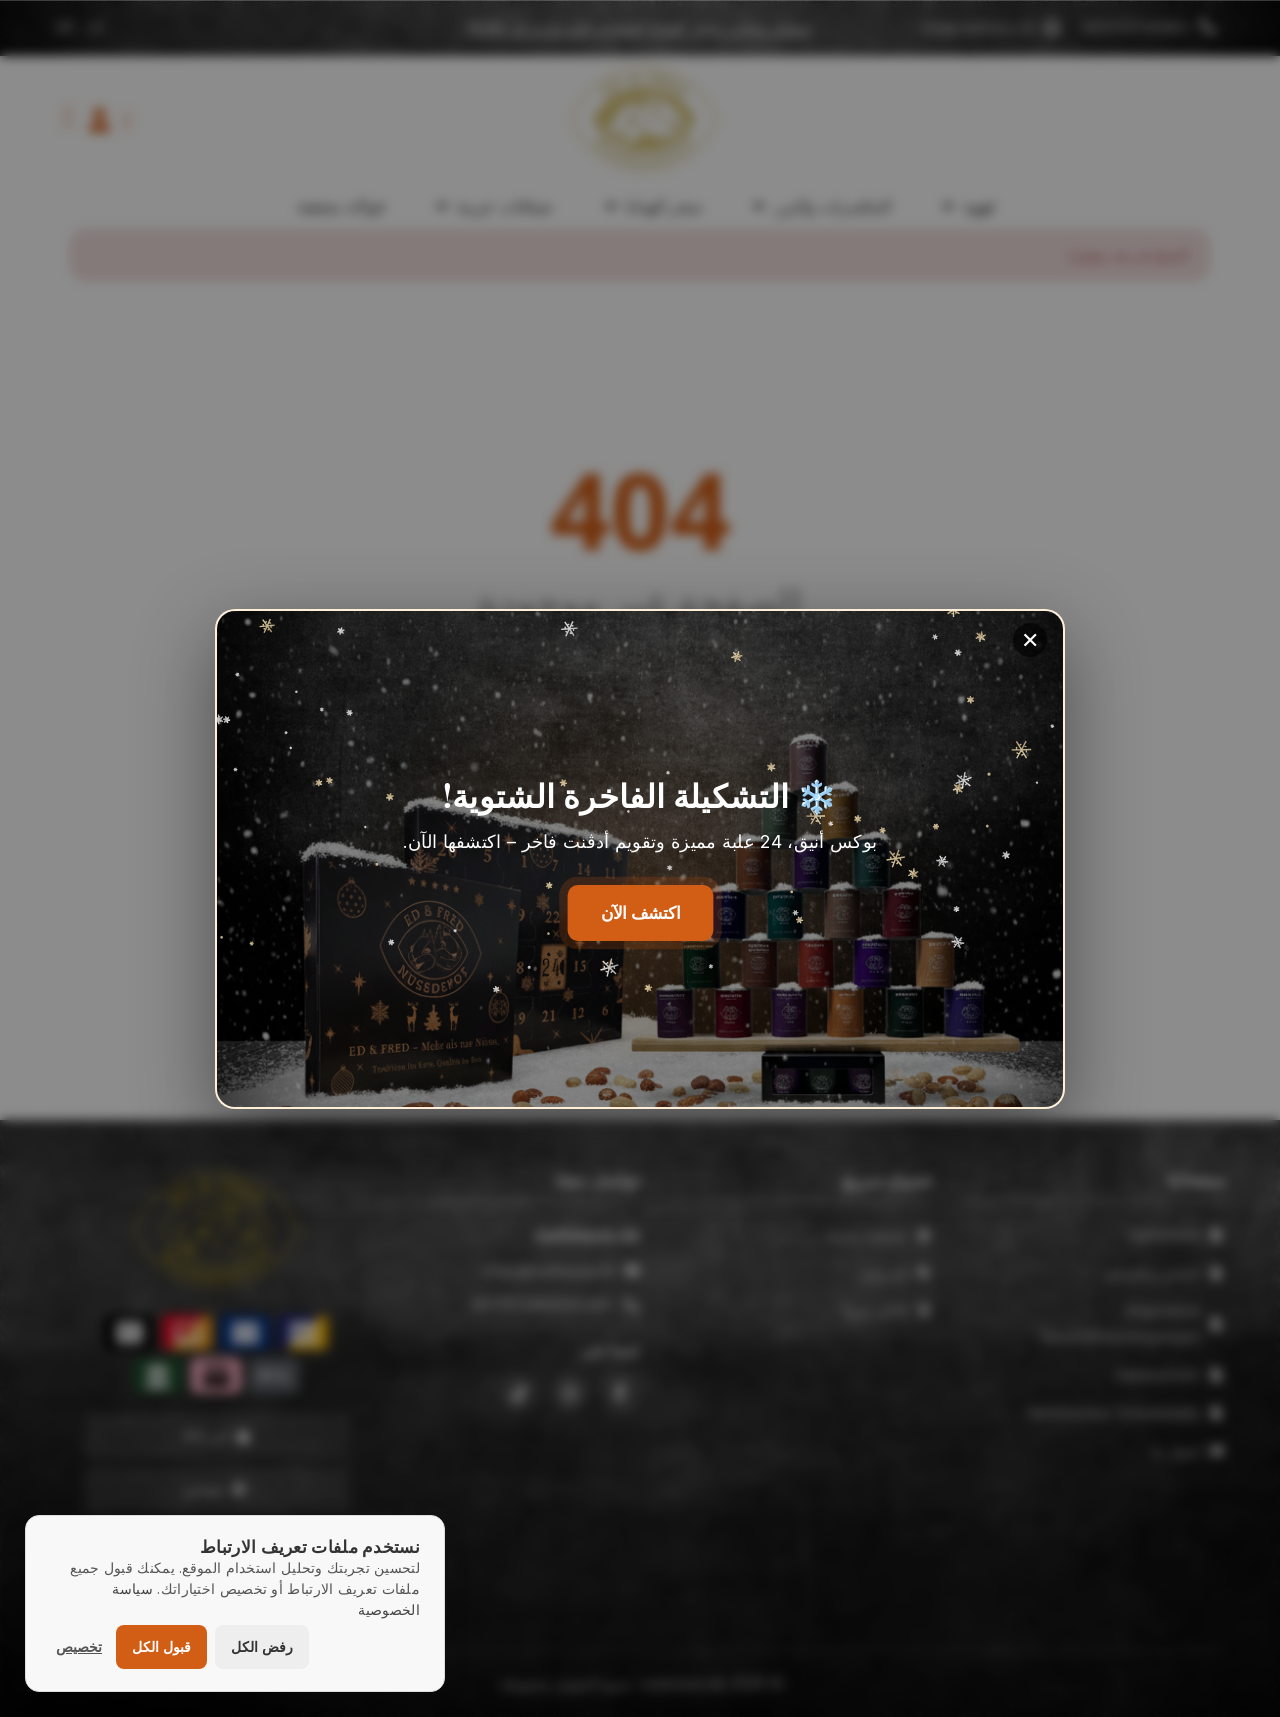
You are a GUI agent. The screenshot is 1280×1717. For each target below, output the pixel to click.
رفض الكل (262, 1646)
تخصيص (79, 1646)
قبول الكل (161, 1646)
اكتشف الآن (640, 912)
